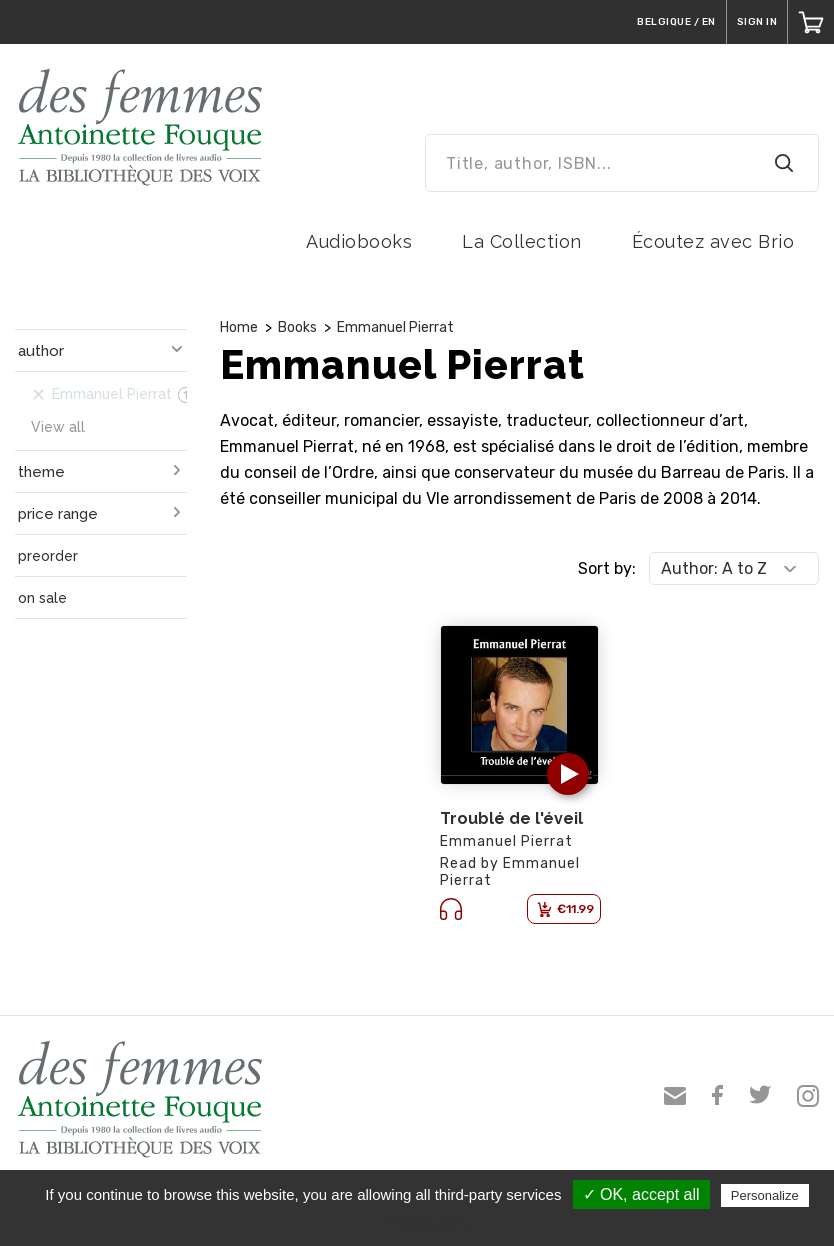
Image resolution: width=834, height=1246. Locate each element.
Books (297, 327)
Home (239, 327)
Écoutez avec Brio (713, 241)
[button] (568, 774)
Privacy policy (427, 1223)
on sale (42, 598)
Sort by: (607, 568)
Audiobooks (359, 241)
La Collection (522, 241)
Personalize (765, 1195)
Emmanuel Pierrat (395, 327)
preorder (48, 556)
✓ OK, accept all (641, 1194)
